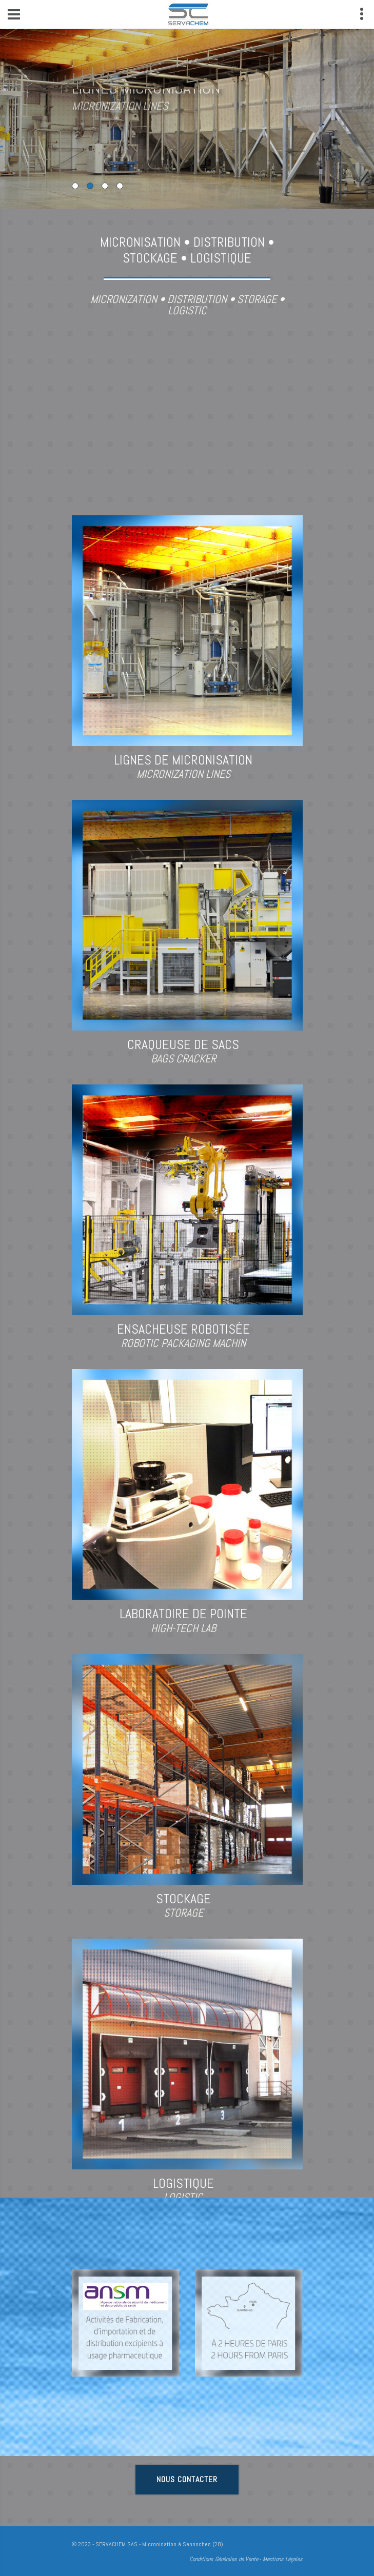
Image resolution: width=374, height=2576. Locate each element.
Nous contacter (187, 2479)
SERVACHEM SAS (116, 2544)
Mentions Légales (283, 2559)
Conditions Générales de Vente (223, 2559)
